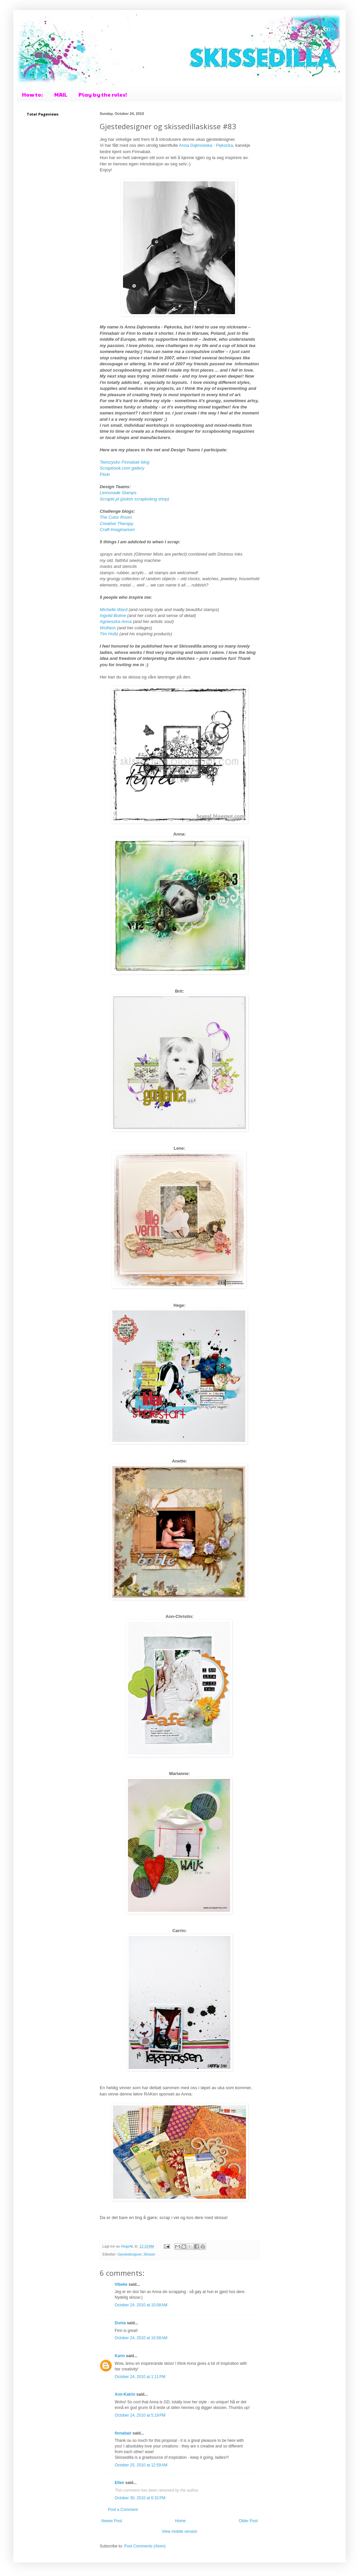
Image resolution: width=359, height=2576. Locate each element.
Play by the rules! (102, 94)
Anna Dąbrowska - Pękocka (206, 145)
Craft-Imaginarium (118, 529)
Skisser (149, 2254)
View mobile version (179, 2531)
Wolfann (108, 627)
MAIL (60, 94)
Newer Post (111, 2521)
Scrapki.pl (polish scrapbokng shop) (134, 498)
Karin (120, 2356)
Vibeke (121, 2284)
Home (180, 2521)
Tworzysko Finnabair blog (124, 462)
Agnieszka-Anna (116, 621)
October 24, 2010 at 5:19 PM (140, 2415)
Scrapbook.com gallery (122, 468)
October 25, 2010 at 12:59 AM (141, 2465)
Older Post (248, 2521)
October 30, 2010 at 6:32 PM (140, 2498)
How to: (32, 94)
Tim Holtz (109, 633)
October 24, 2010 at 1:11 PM (140, 2376)
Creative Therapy (116, 523)
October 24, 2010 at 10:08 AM (141, 2305)
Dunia (120, 2323)
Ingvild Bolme (113, 615)
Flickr (105, 474)
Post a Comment (123, 2509)
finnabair (123, 2433)
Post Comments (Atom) (145, 2546)
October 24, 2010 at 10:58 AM (141, 2338)
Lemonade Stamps (119, 492)
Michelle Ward (113, 609)
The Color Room (116, 517)
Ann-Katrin (125, 2394)
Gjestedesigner (130, 2254)
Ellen (119, 2482)
